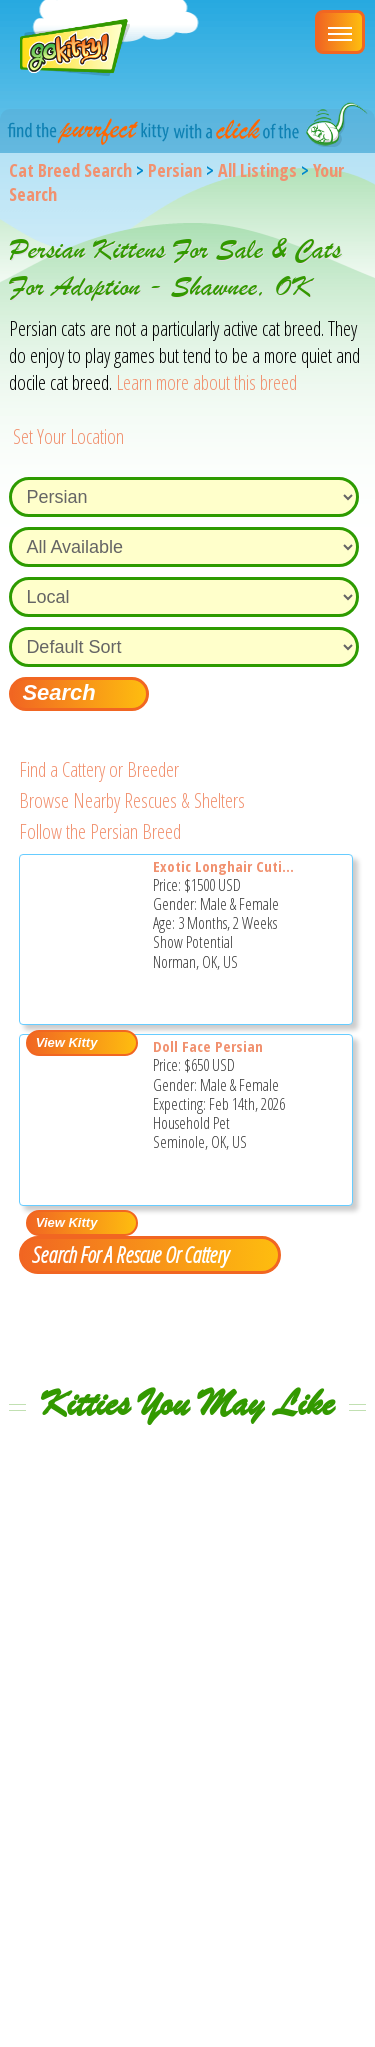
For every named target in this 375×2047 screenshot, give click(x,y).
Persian (175, 170)
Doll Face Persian (208, 1046)
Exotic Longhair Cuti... (223, 866)
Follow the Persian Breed (100, 831)
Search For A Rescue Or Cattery (130, 1254)
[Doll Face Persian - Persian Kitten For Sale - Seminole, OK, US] (82, 1191)
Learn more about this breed (206, 382)
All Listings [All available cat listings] (257, 170)
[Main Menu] (340, 32)
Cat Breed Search (70, 170)
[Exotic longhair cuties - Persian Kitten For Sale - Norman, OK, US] (82, 1011)
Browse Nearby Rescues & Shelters (132, 800)
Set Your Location (68, 436)
